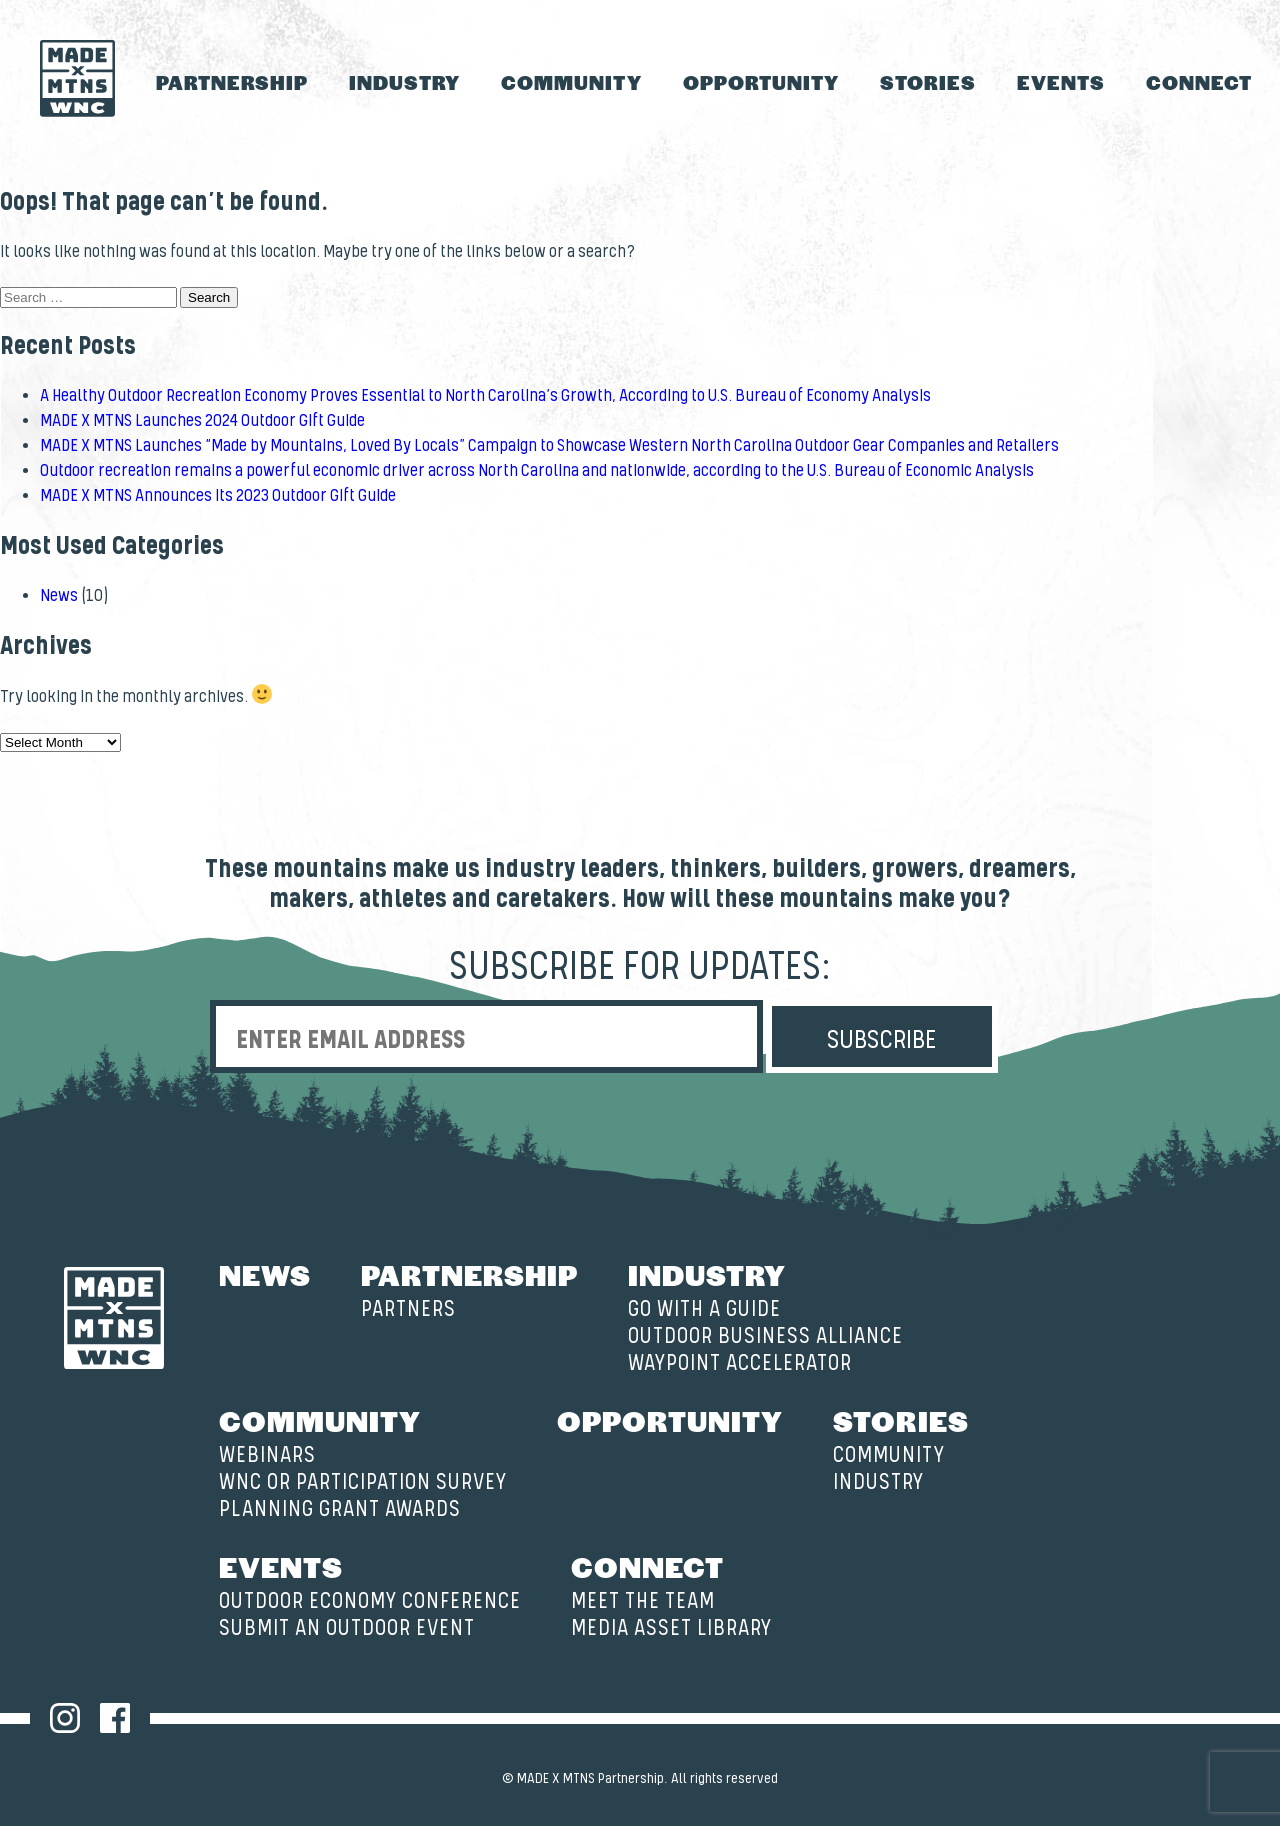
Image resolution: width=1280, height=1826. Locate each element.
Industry (404, 82)
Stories (928, 82)
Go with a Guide (704, 1309)
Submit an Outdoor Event (347, 1628)
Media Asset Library (671, 1628)
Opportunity (761, 82)
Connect (1199, 82)
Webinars (267, 1455)
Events (1061, 82)
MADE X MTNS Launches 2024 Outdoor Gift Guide (202, 421)
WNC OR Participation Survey (363, 1482)
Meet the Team (643, 1601)
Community (571, 82)
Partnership (232, 82)
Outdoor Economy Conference (370, 1601)
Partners (408, 1309)
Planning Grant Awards (340, 1509)
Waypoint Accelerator (740, 1363)
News (59, 596)
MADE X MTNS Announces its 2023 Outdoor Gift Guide (218, 496)
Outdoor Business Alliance (765, 1336)
